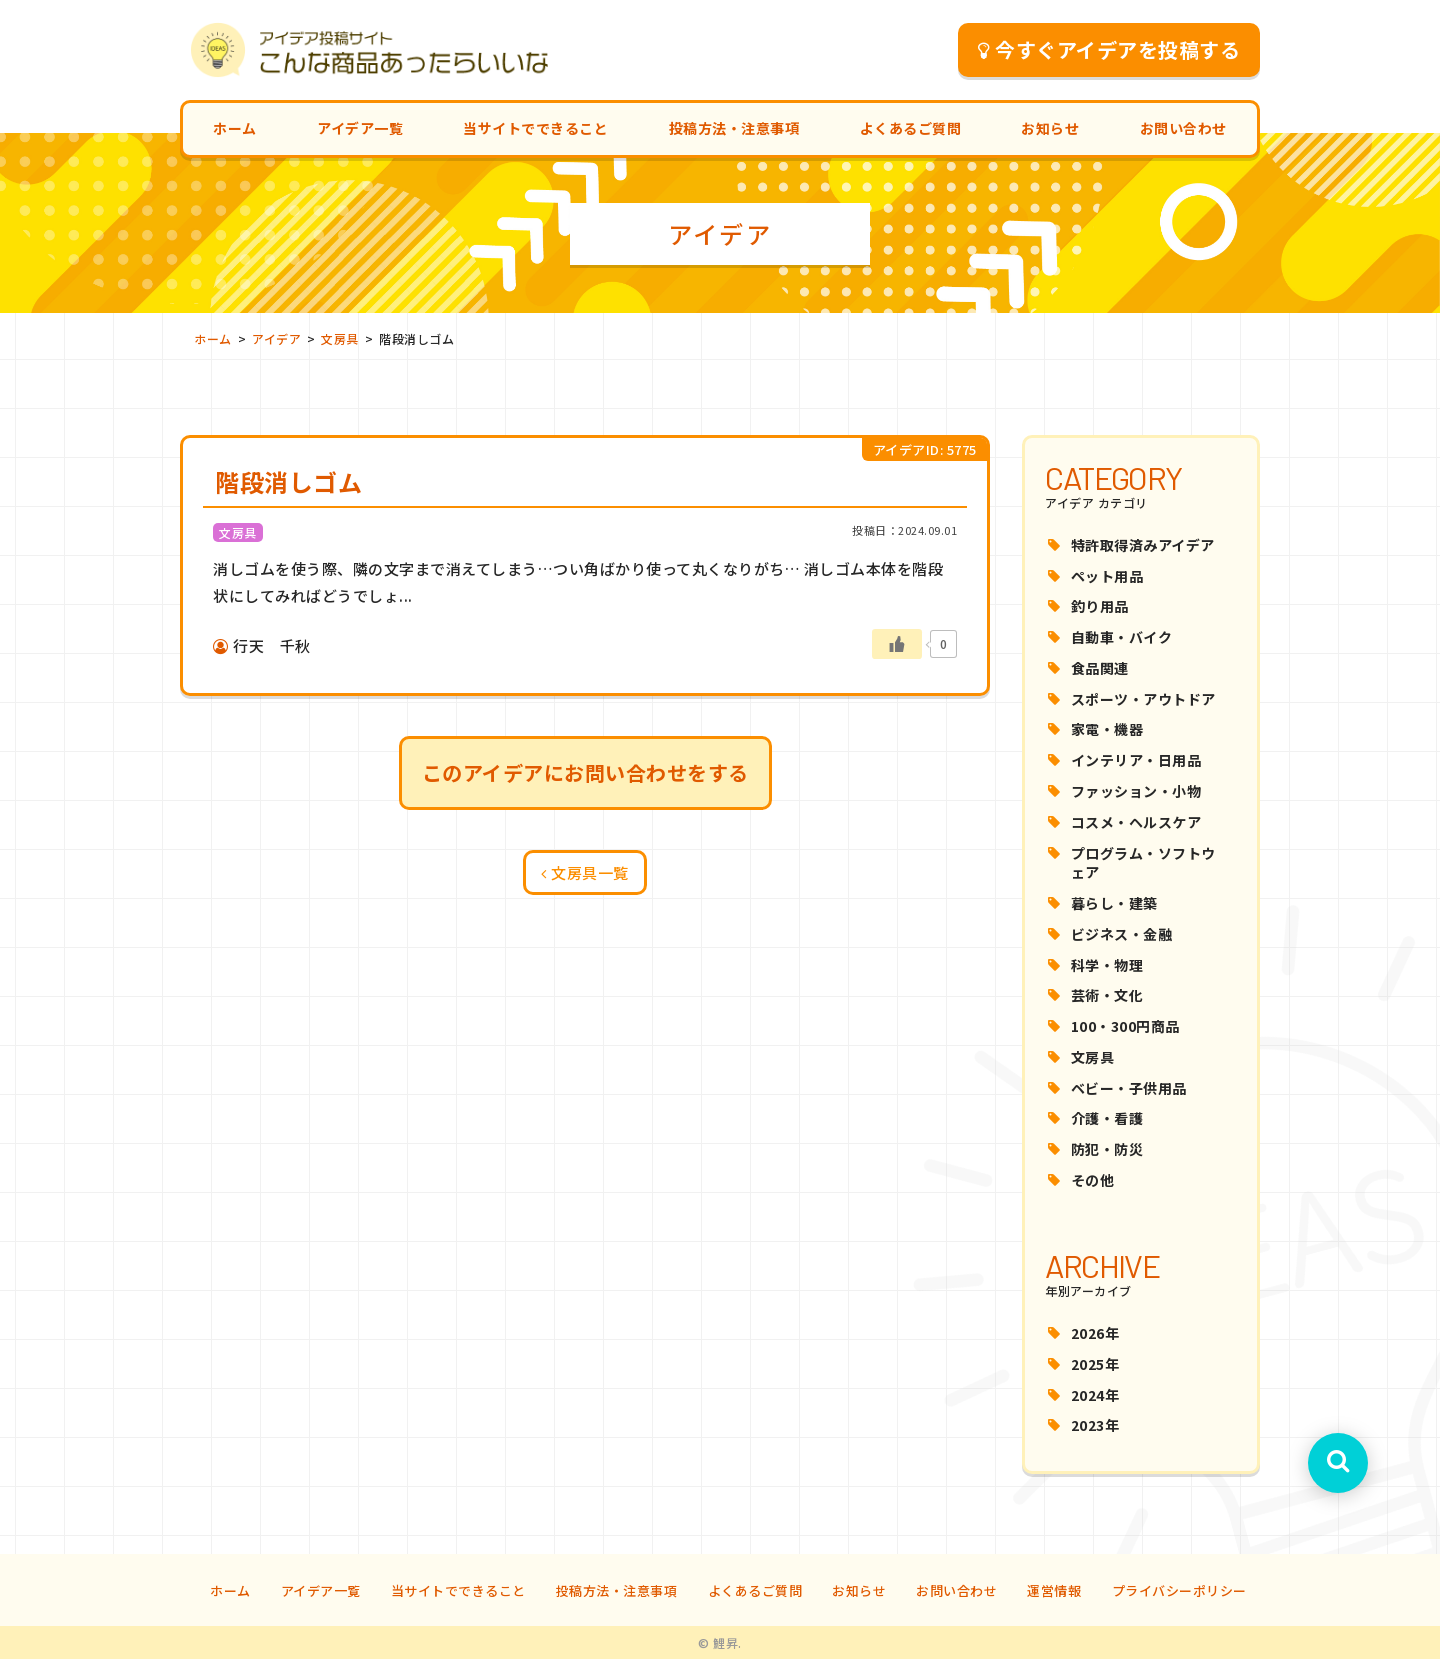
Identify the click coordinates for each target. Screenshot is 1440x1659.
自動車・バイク (1122, 637)
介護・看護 (1107, 1118)
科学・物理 (1107, 965)
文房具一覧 (585, 872)
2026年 (1095, 1333)
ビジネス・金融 (1122, 934)
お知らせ (1050, 128)
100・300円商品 (1125, 1026)
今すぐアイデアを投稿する (1109, 49)
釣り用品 (1100, 606)
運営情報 (1054, 1590)
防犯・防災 (1107, 1149)
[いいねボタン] (897, 644)
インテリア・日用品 (1136, 760)
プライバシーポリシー (1179, 1590)
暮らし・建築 (1114, 903)
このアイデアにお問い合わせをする (585, 772)
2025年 (1095, 1364)
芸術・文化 (1107, 995)
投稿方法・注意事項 (734, 128)
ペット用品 (1107, 576)
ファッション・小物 (1136, 791)
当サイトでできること (535, 128)
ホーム (235, 128)
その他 (1093, 1180)
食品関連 (1100, 668)
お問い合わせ (1183, 128)
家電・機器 (1107, 729)
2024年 (1095, 1395)
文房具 (1093, 1057)
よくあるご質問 (911, 128)
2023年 (1095, 1425)
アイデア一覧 (360, 128)
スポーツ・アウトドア (1143, 699)
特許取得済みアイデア (1143, 545)
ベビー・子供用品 (1129, 1088)
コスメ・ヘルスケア (1136, 822)
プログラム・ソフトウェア (1143, 863)
